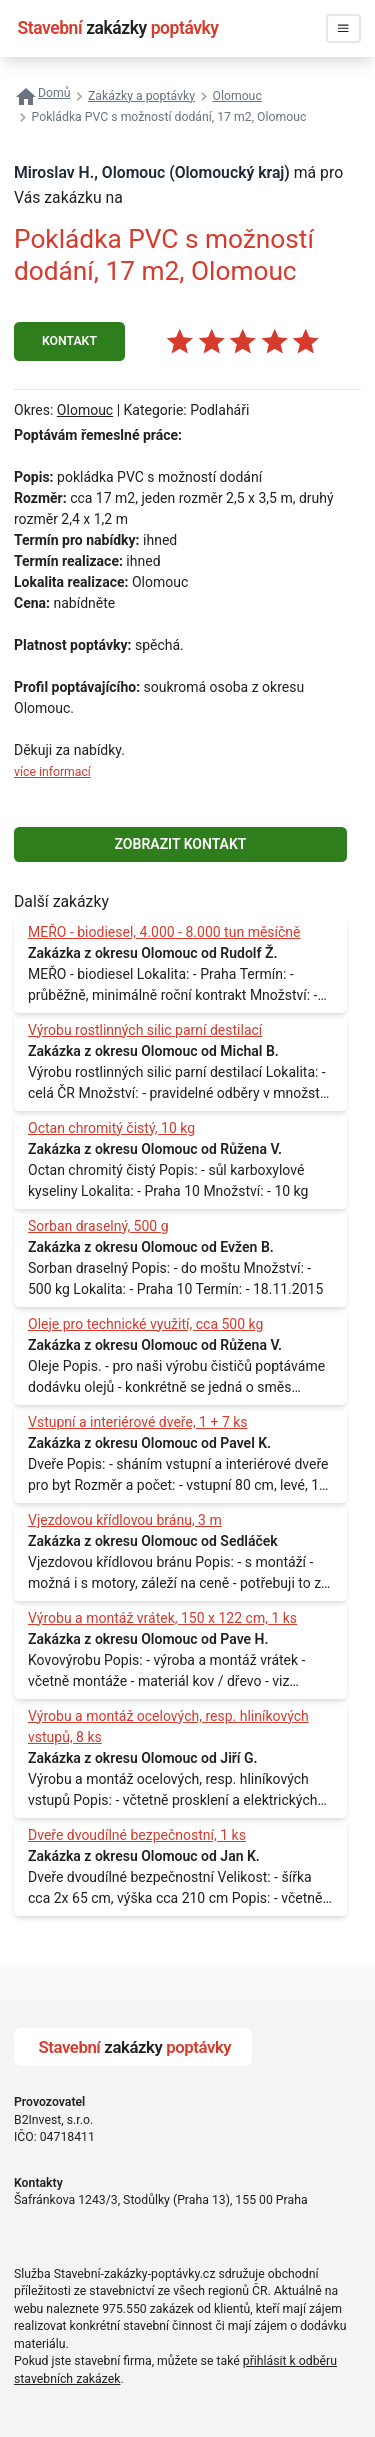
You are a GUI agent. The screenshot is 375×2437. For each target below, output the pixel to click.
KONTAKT (69, 341)
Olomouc (85, 410)
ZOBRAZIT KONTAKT (181, 844)
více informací (52, 772)
